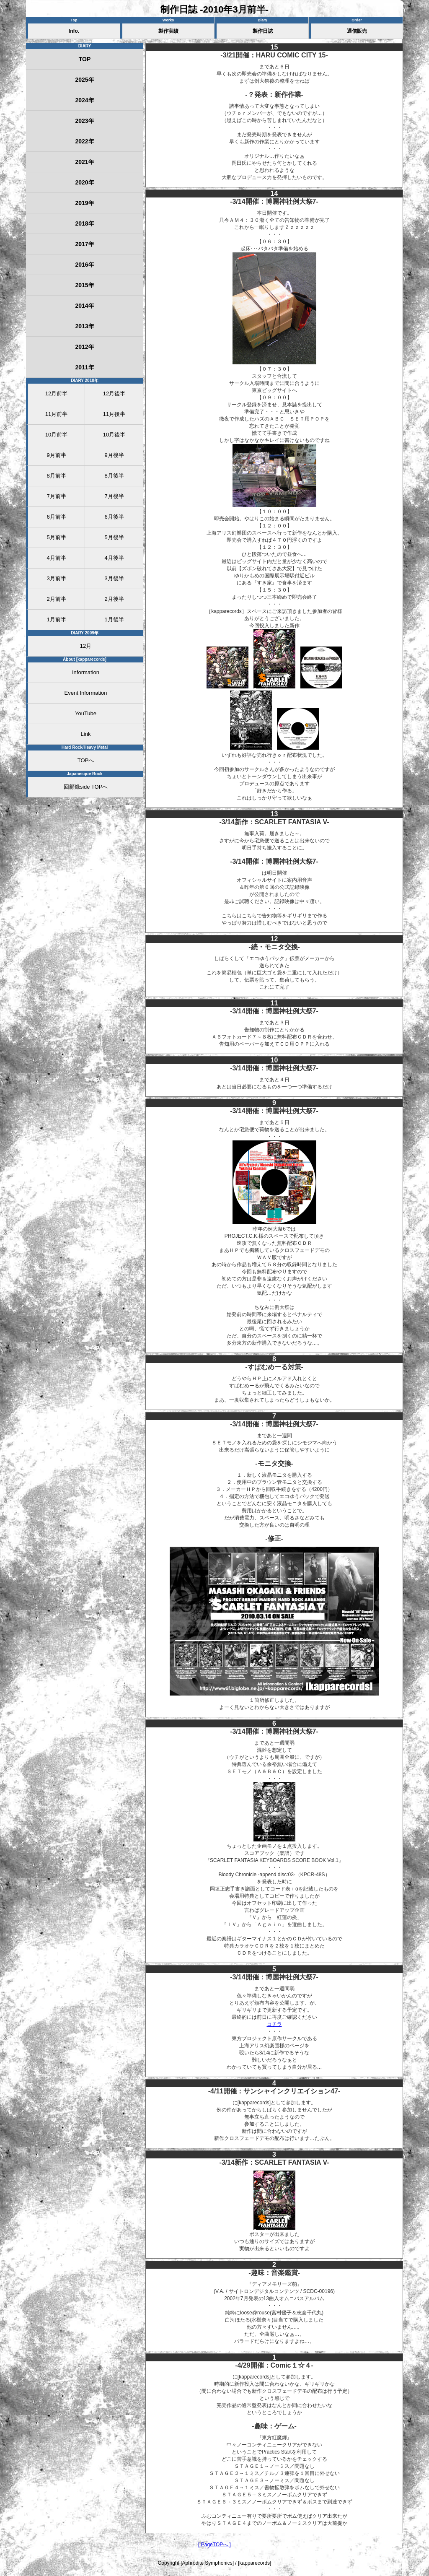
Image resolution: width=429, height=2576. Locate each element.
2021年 (84, 161)
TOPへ (86, 760)
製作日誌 (263, 31)
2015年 (84, 285)
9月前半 (56, 455)
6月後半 (114, 517)
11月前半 (56, 414)
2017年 (84, 244)
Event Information (86, 693)
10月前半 (56, 434)
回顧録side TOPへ (86, 787)
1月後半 (114, 619)
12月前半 (56, 393)
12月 (85, 646)
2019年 (84, 203)
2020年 (84, 182)
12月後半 (114, 393)
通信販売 (357, 31)
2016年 (84, 264)
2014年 (84, 305)
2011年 (84, 367)
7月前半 (56, 496)
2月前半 (56, 599)
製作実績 (168, 31)
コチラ (274, 2024)
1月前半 (56, 619)
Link (86, 734)
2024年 (84, 100)
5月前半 (56, 537)
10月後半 (114, 434)
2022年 (84, 141)
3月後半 (114, 578)
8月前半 (56, 476)
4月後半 (114, 558)
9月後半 (114, 455)
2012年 (84, 346)
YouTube (85, 713)
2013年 (84, 326)
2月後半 (114, 599)
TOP (85, 59)
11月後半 (114, 414)
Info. (74, 31)
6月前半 (56, 517)
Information (85, 672)
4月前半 (56, 558)
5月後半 (114, 537)
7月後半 (114, 496)
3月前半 (56, 578)
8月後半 (114, 476)
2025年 (84, 79)
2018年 (84, 223)
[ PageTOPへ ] (214, 2544)
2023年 (84, 120)
